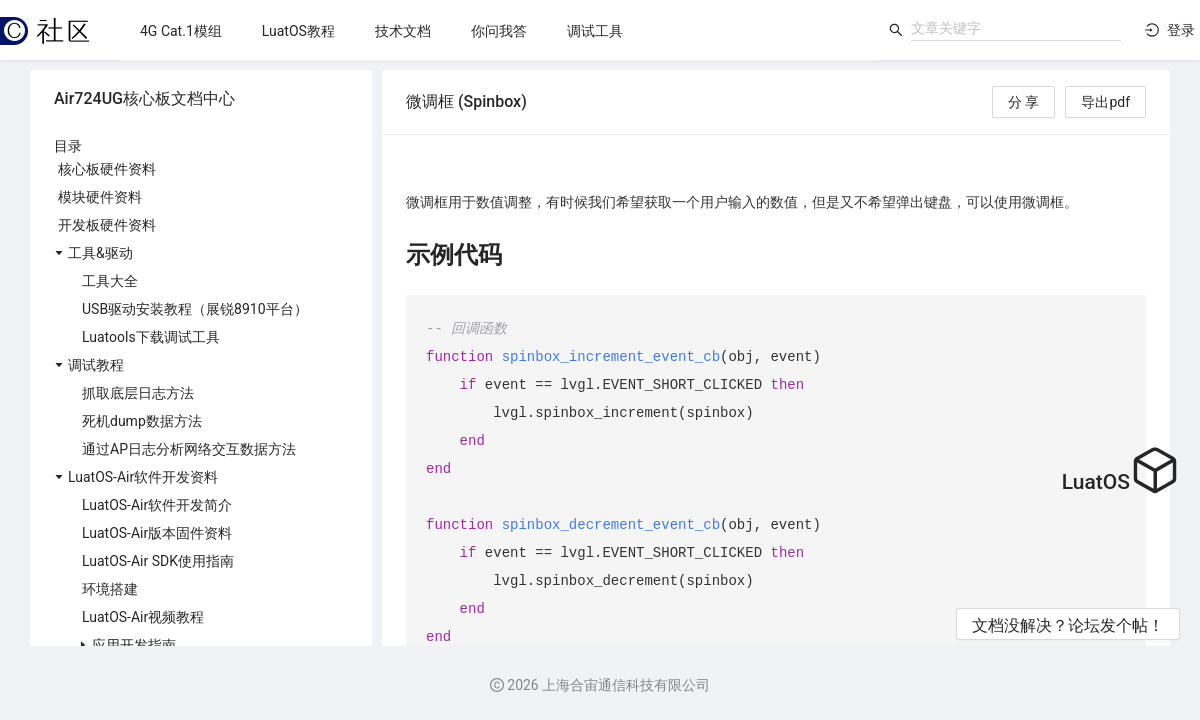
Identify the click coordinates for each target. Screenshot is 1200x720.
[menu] (498, 30)
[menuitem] (181, 31)
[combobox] (1016, 28)
